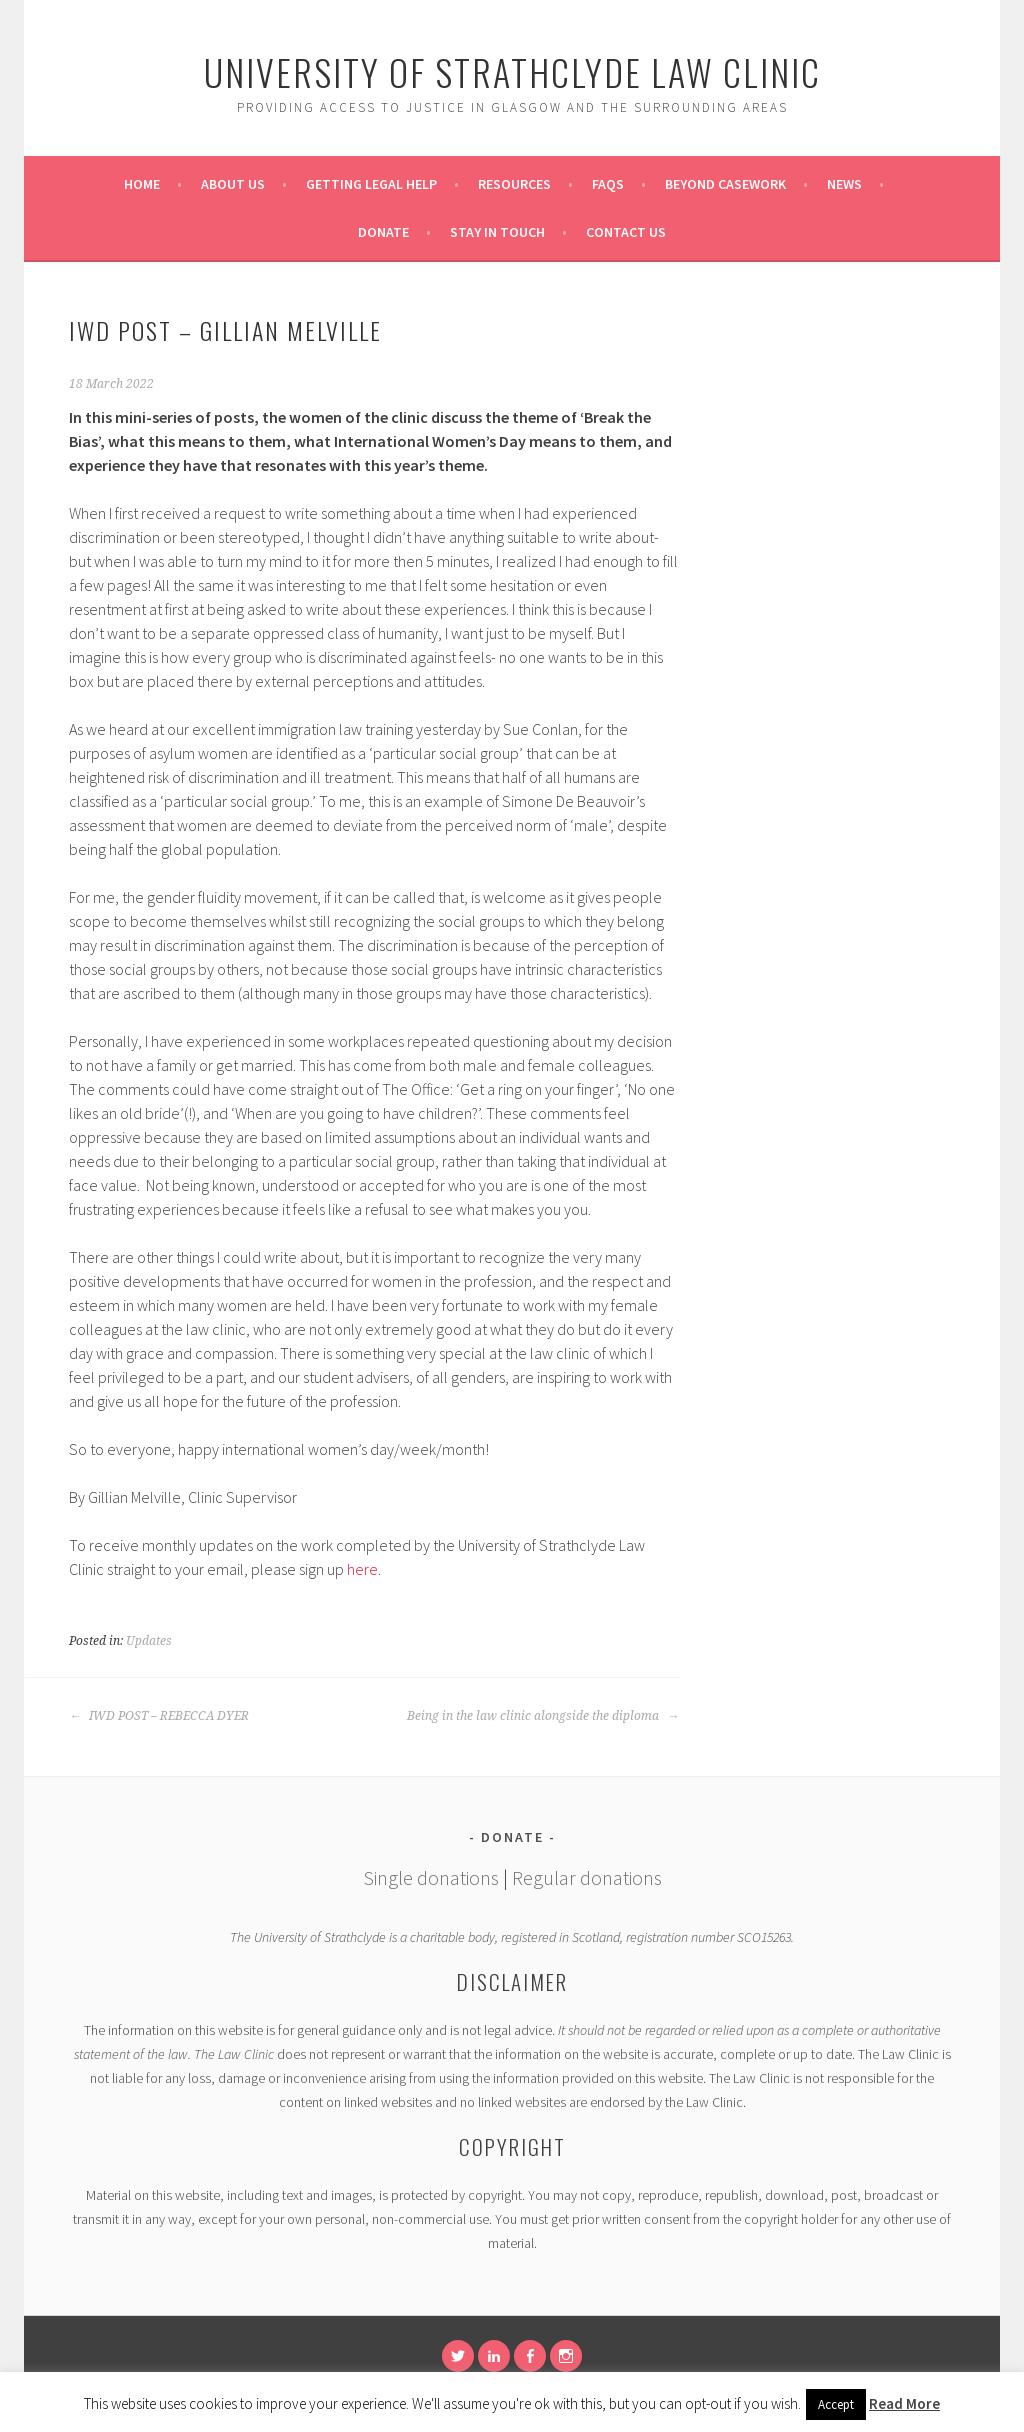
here (362, 1569)
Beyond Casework (725, 184)
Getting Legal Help (371, 184)
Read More (904, 2403)
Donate (383, 232)
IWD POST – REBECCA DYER (159, 1716)
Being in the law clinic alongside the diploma (543, 1716)
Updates (149, 1641)
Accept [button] (836, 2404)
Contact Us (626, 232)
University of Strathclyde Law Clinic (512, 71)
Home (142, 184)
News (844, 184)
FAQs (608, 184)
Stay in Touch (497, 232)
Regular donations (587, 1877)
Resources (514, 184)
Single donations (431, 1877)
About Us (233, 184)
